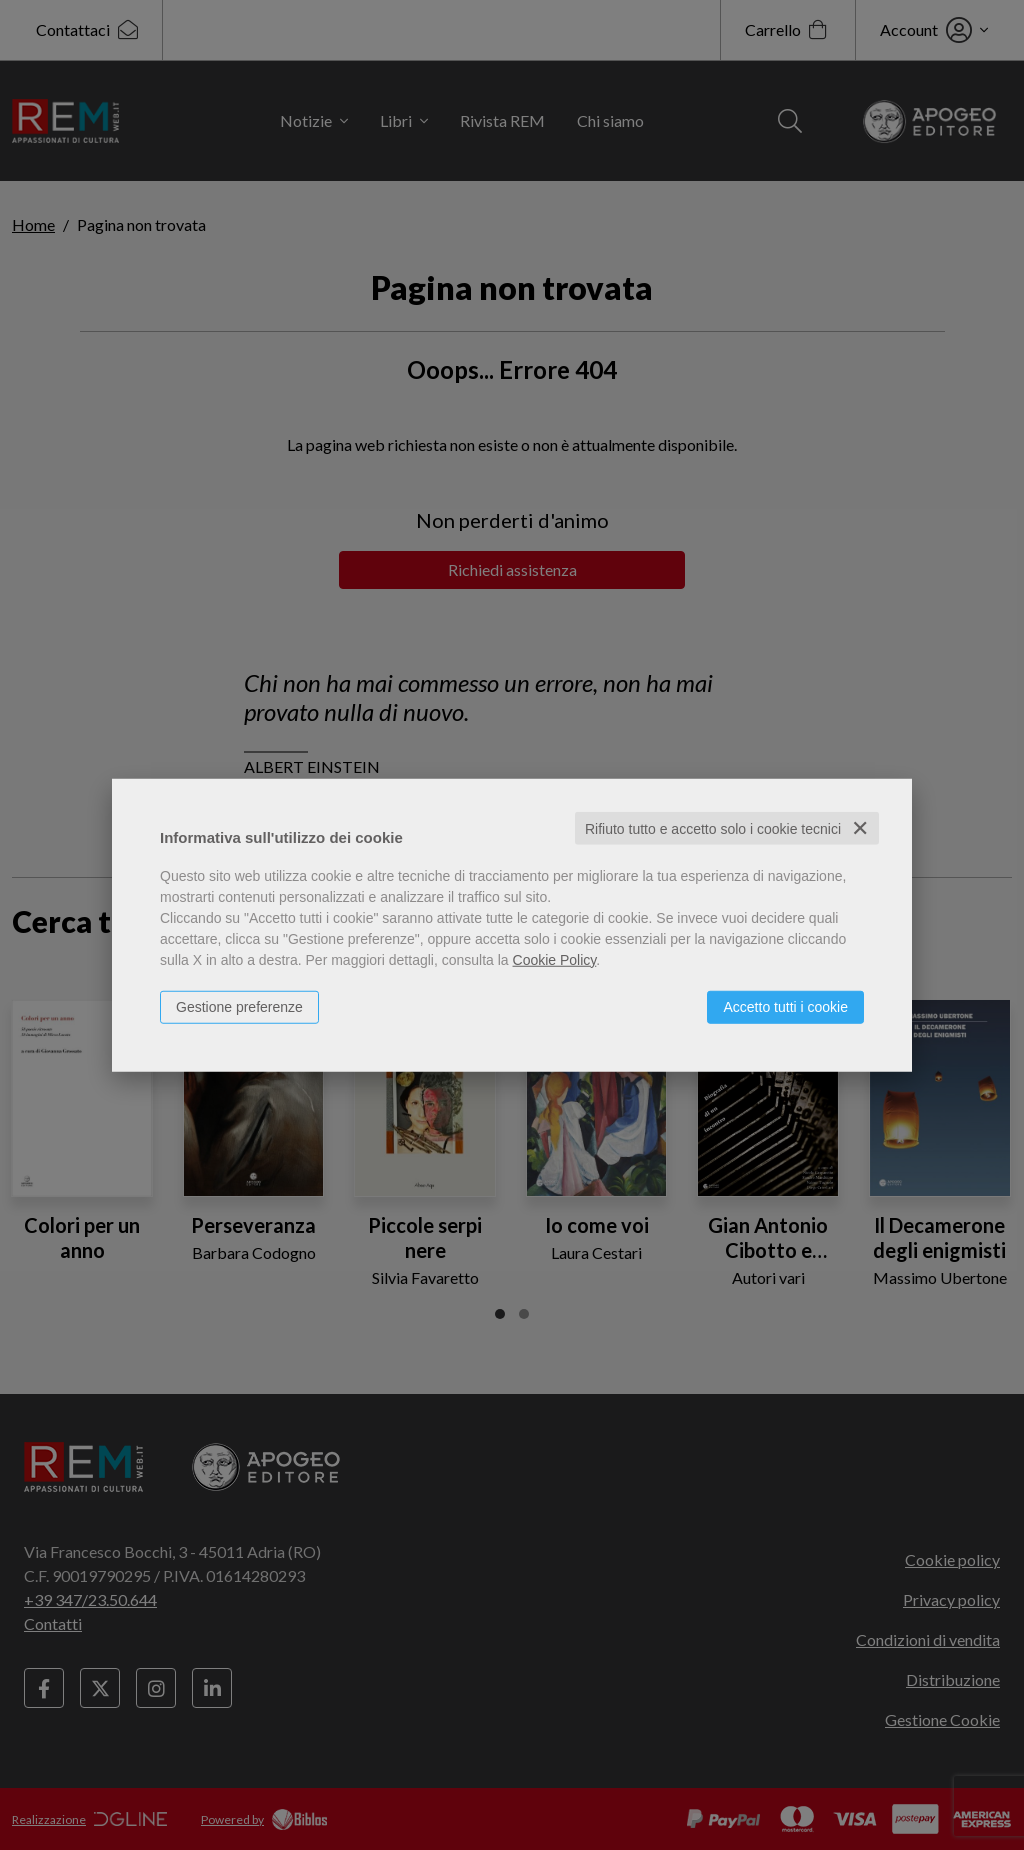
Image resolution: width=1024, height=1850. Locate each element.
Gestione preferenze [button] (239, 1006)
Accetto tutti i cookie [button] (785, 1006)
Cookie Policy (555, 959)
